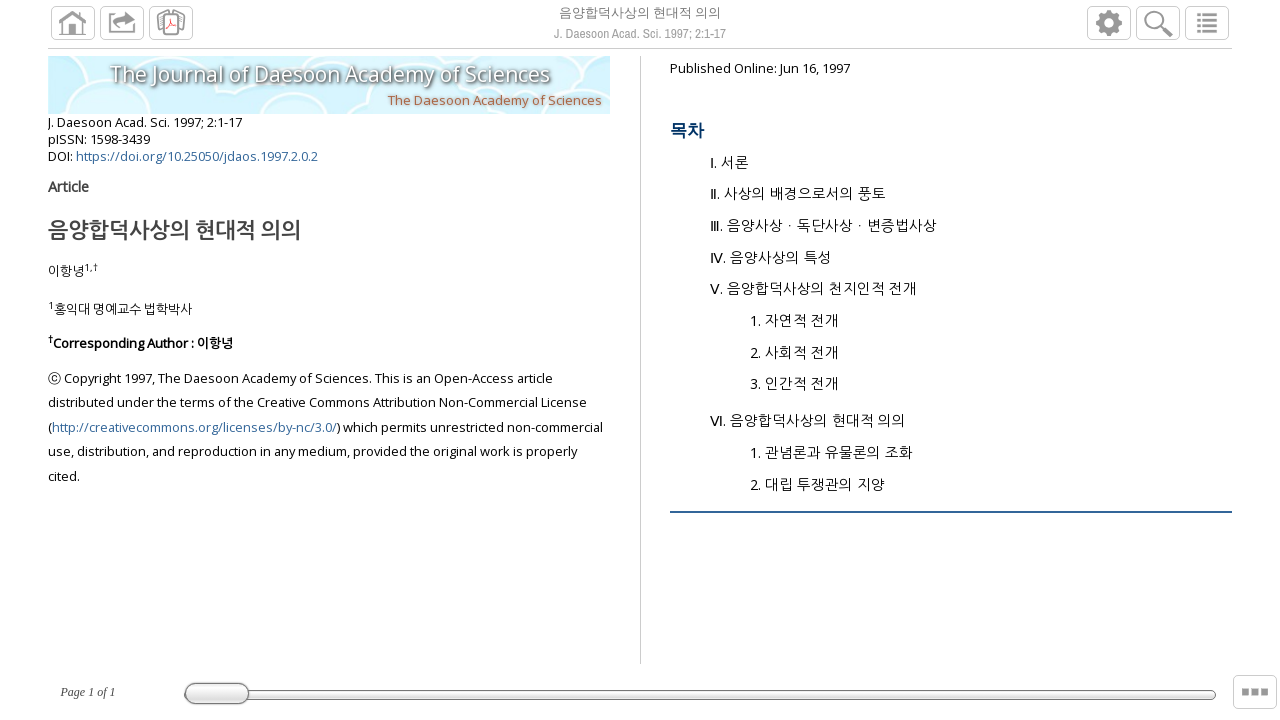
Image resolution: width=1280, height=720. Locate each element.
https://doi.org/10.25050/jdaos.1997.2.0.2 (197, 164)
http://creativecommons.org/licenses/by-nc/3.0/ (194, 435)
